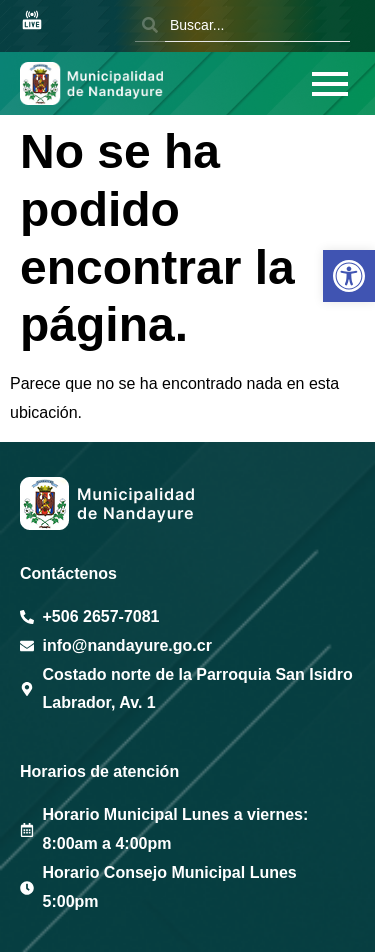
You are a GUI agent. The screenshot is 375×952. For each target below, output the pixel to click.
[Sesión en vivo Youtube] (32, 21)
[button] (349, 276)
